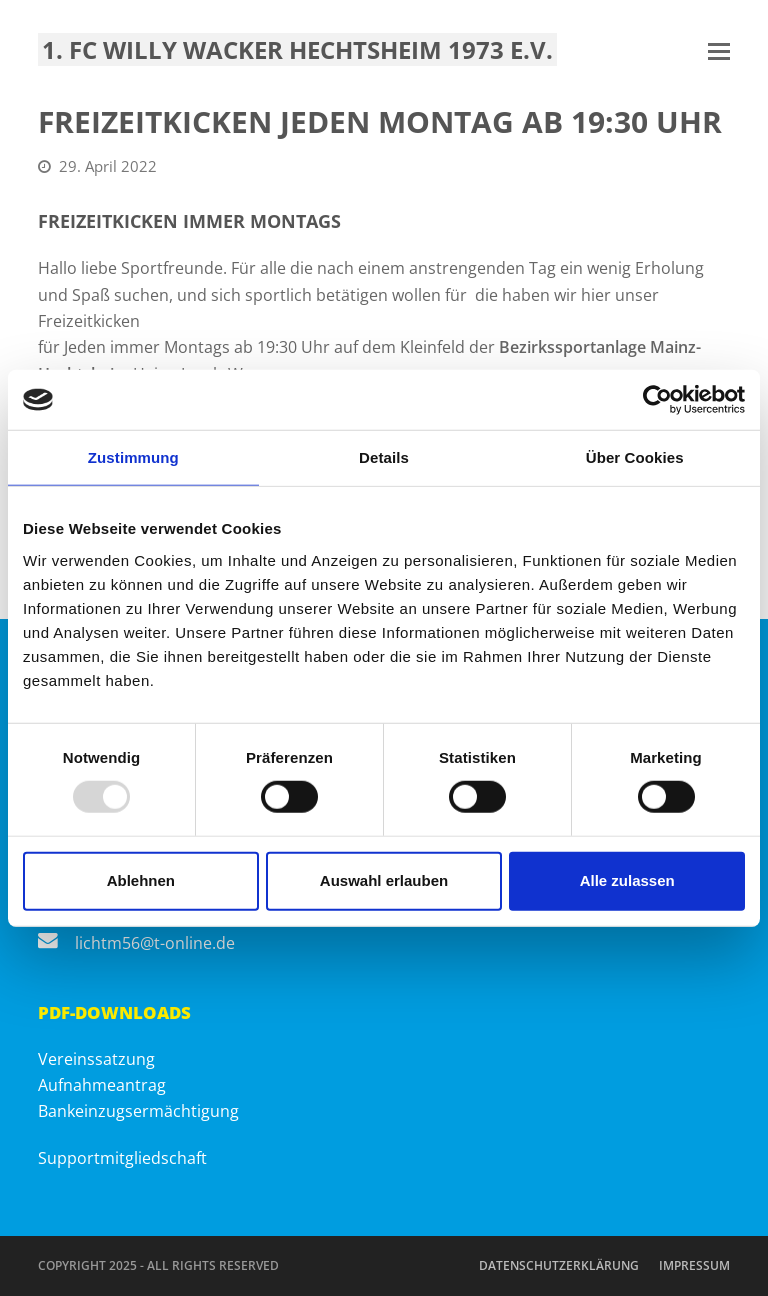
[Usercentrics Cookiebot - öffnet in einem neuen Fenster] (657, 400)
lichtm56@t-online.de (155, 943)
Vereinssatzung (96, 1059)
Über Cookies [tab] (635, 457)
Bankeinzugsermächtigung (138, 1111)
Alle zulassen (627, 880)
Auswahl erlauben (384, 880)
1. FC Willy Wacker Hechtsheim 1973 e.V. (297, 49)
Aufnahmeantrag (102, 1085)
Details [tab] (384, 457)
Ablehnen (141, 880)
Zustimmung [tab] (133, 457)
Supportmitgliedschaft (122, 1158)
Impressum (694, 1265)
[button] (719, 50)
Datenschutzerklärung (559, 1265)
